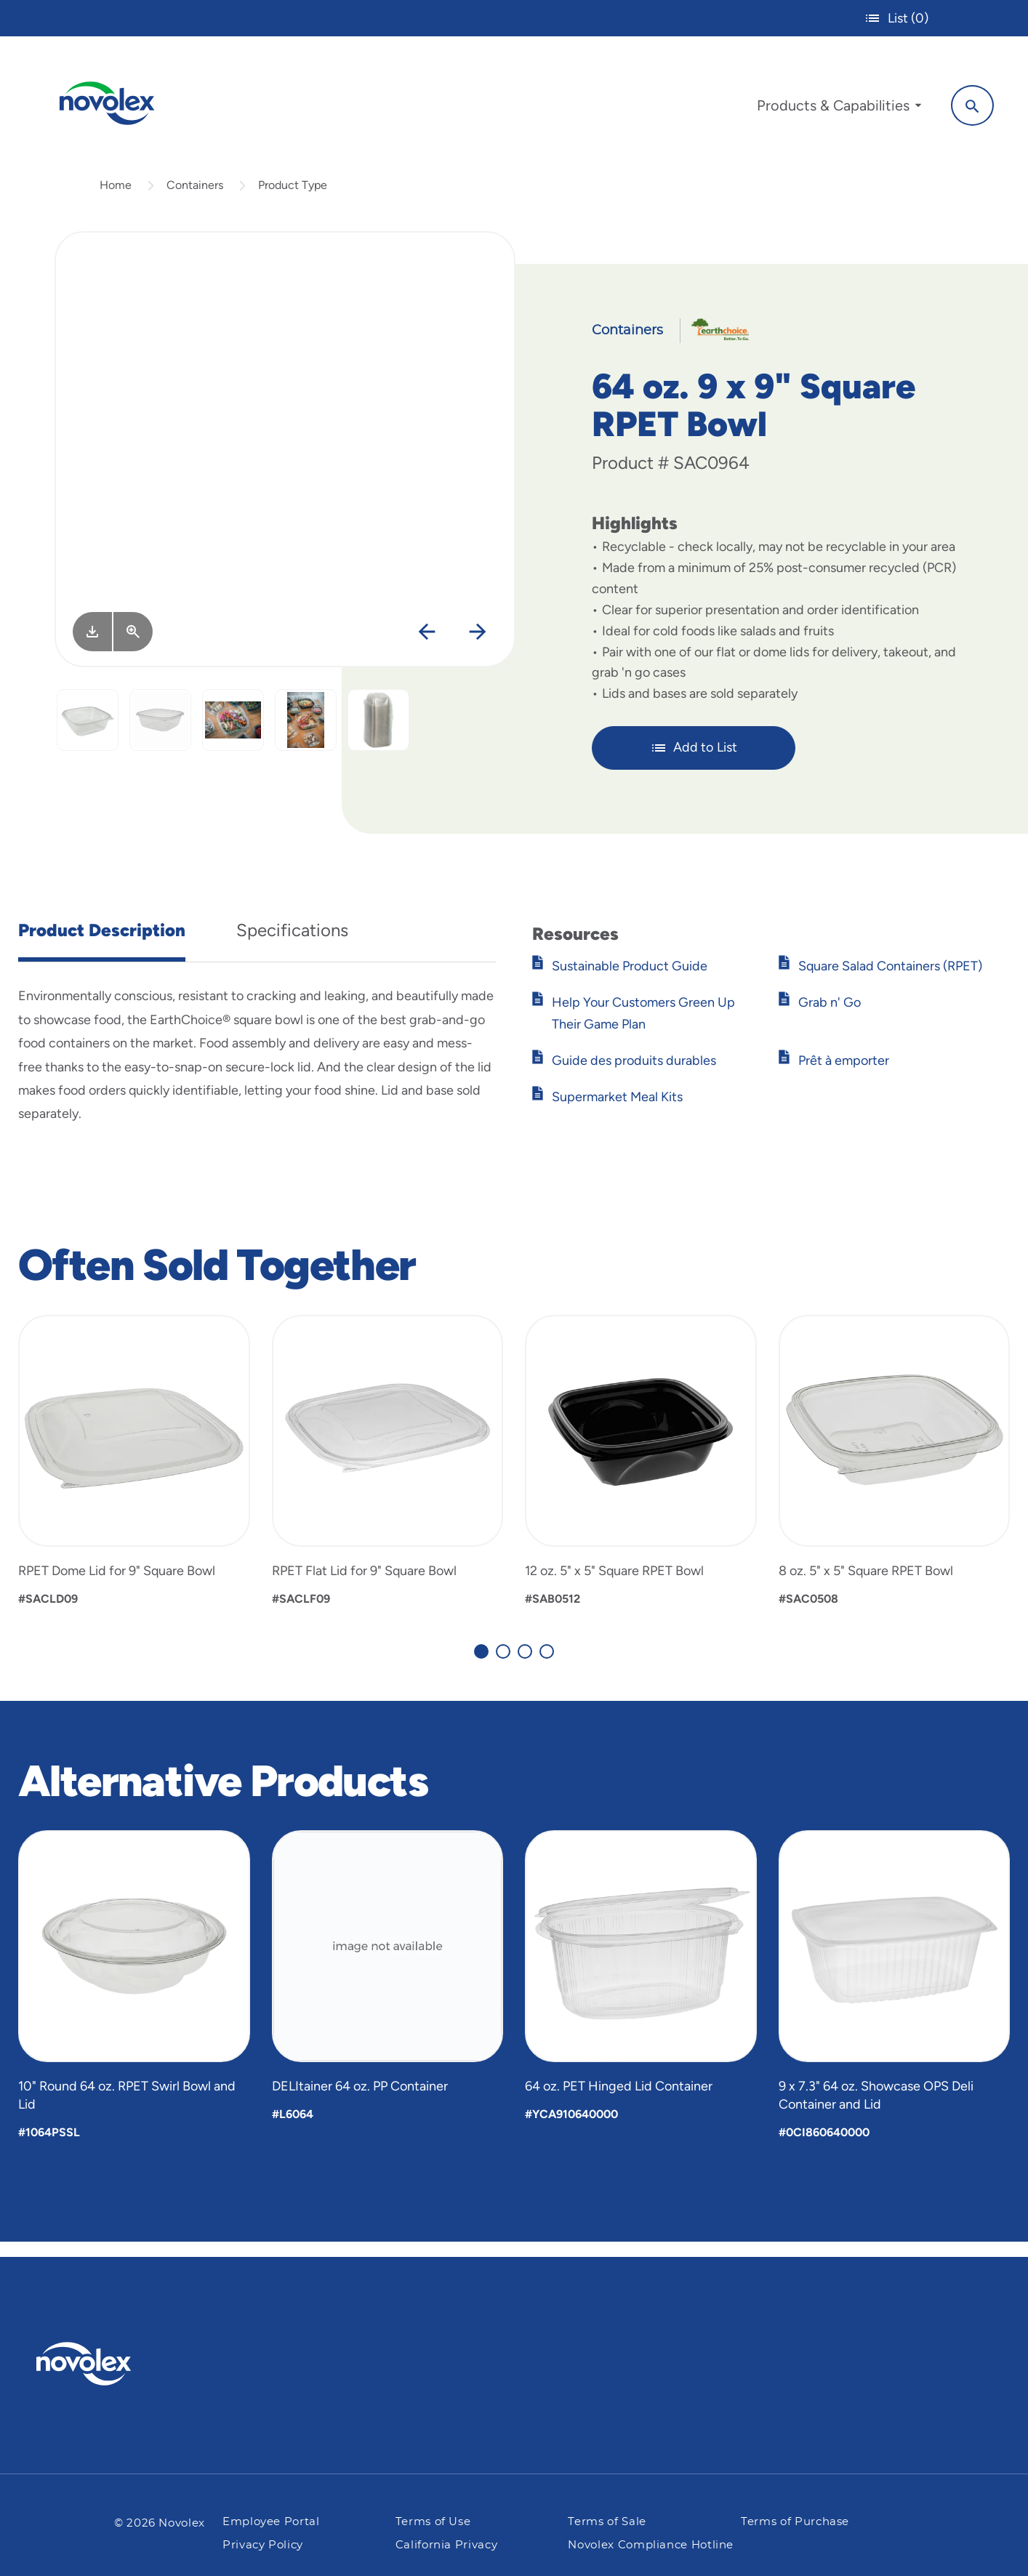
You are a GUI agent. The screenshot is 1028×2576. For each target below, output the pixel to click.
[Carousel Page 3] (525, 1665)
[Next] (477, 647)
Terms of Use (433, 2521)
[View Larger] (133, 645)
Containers (194, 199)
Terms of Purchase (795, 2521)
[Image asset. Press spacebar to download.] (92, 645)
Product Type (292, 199)
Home (116, 199)
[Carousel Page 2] (503, 1665)
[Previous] (426, 647)
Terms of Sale (607, 2521)
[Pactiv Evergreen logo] (112, 2364)
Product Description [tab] (101, 943)
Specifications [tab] (292, 943)
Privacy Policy (262, 2545)
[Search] (962, 104)
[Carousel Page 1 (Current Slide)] (481, 1665)
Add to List (694, 761)
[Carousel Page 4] (546, 1665)
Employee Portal (271, 2521)
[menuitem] (829, 107)
